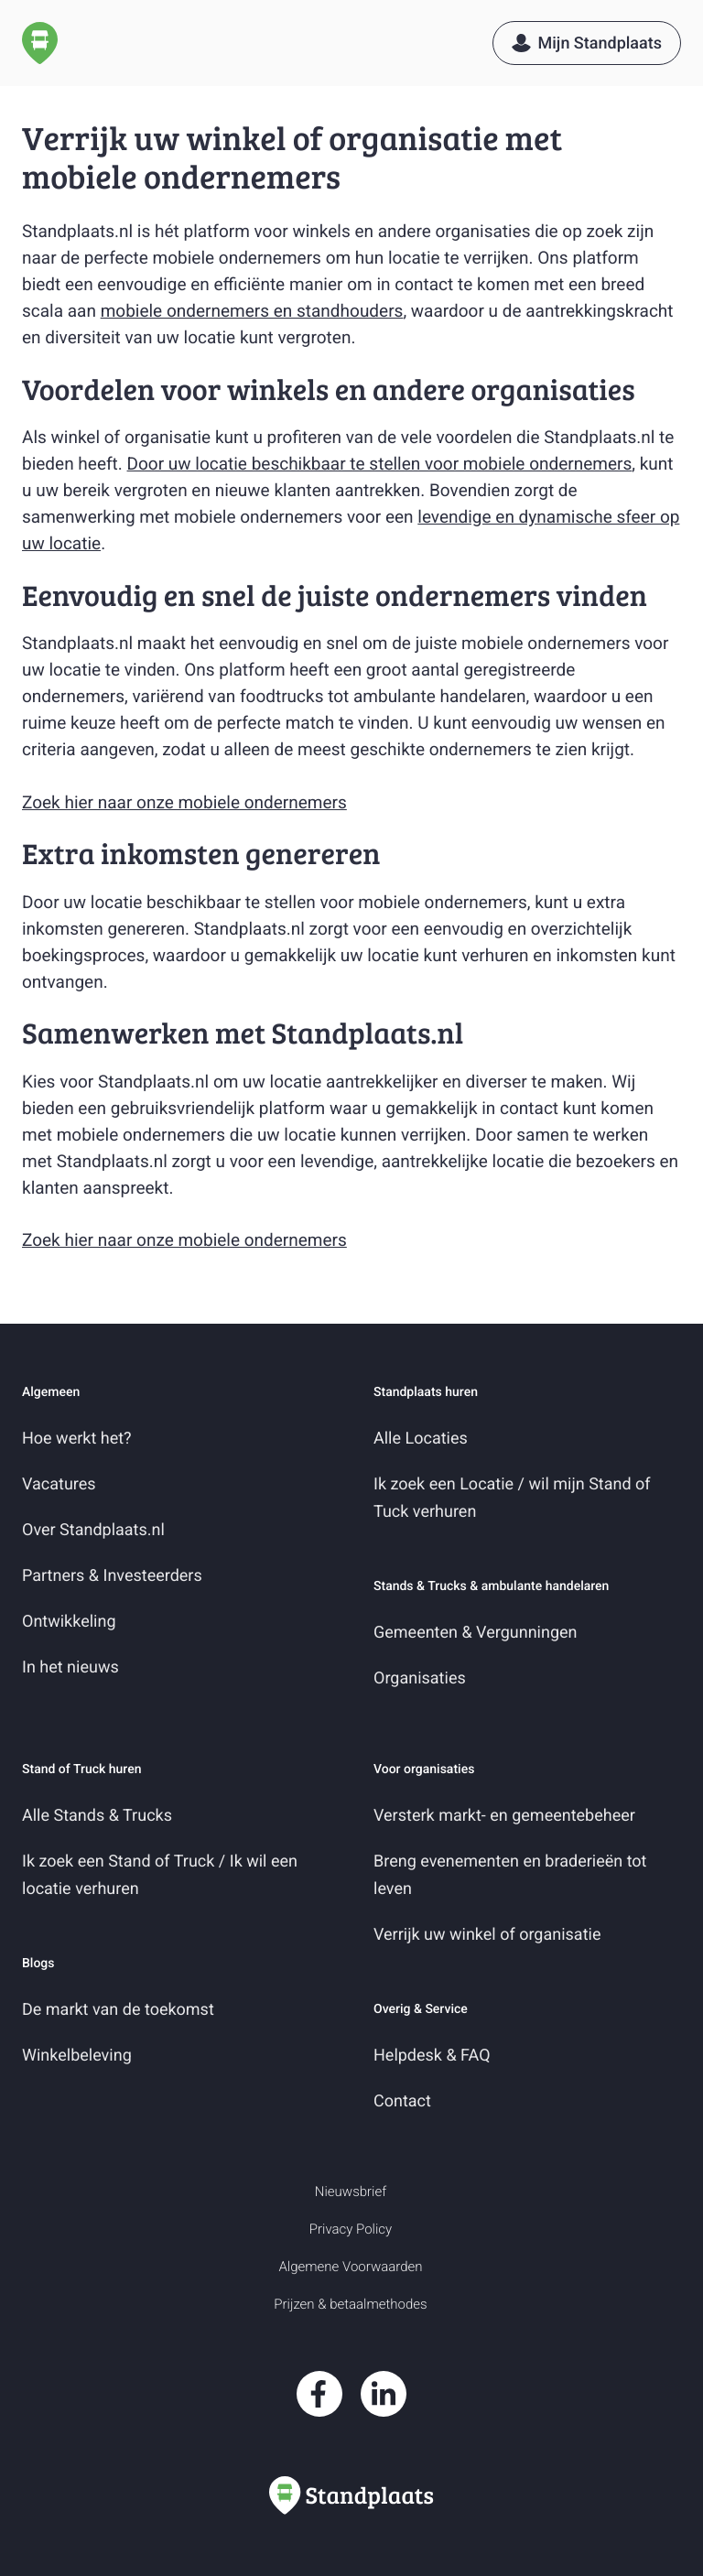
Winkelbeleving (77, 2055)
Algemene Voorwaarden (350, 2266)
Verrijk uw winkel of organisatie (486, 1934)
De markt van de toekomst (118, 2009)
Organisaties (419, 1678)
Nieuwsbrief (350, 2191)
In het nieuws (70, 1667)
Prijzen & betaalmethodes (350, 2304)
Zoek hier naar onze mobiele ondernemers (184, 802)
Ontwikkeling (69, 1621)
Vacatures (59, 1484)
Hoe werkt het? (77, 1438)
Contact (402, 2101)
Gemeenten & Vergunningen (475, 1632)
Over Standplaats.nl (93, 1530)
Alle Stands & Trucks (97, 1815)
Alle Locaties (420, 1438)
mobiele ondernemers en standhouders (252, 310)
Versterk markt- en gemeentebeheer (504, 1815)
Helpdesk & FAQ (432, 2055)
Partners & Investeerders (112, 1576)
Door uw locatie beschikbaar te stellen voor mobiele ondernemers (380, 463)
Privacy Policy (350, 2229)
